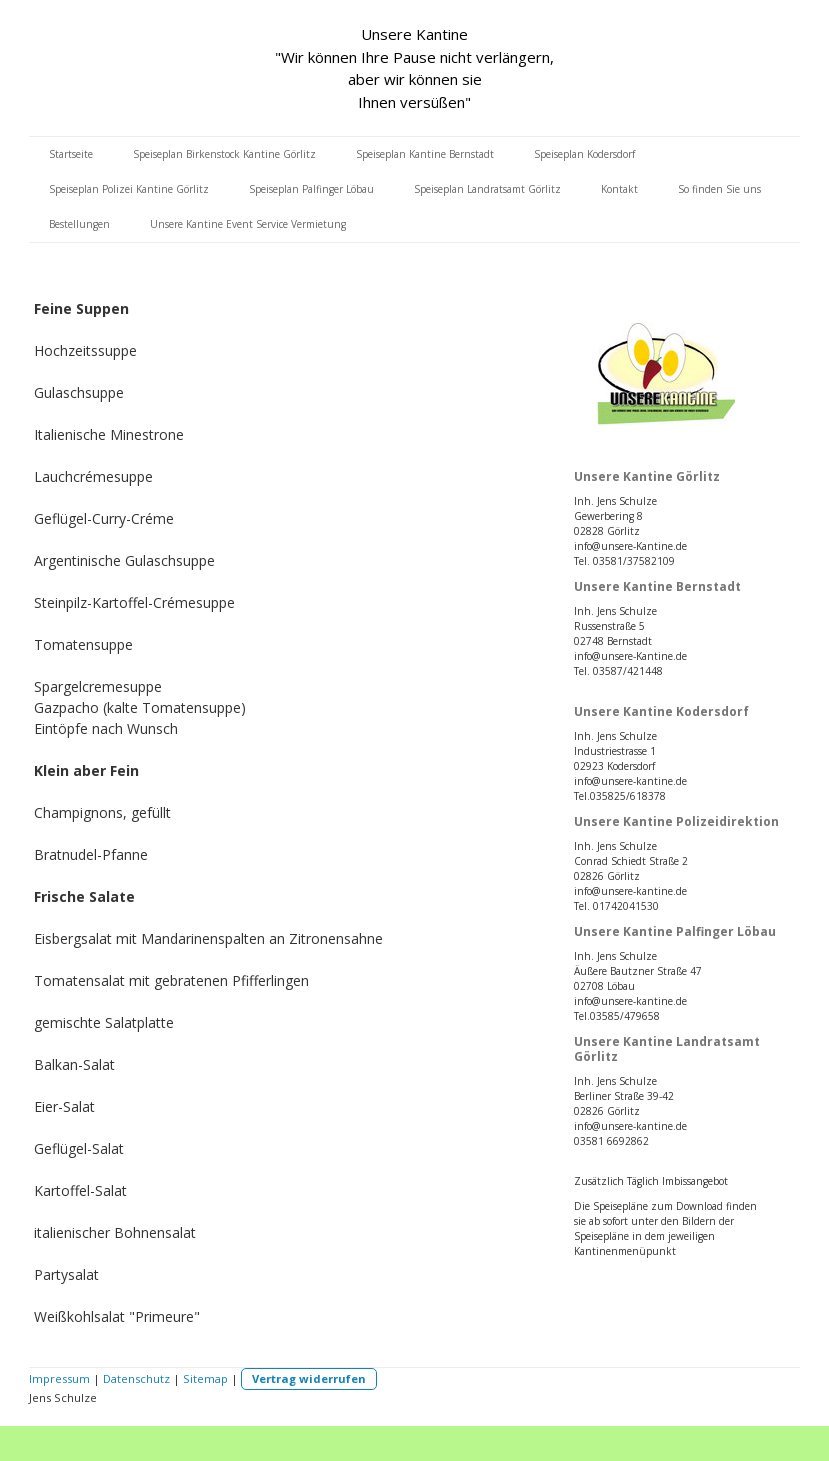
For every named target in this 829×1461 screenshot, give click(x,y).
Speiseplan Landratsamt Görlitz (487, 189)
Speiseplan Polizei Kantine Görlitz (129, 189)
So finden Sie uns (719, 189)
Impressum (59, 1378)
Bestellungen (79, 224)
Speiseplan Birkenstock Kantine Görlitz (224, 154)
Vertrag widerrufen (309, 1378)
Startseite (71, 154)
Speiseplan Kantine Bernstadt (425, 154)
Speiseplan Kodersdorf (584, 154)
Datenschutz (136, 1378)
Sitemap (205, 1378)
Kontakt (619, 189)
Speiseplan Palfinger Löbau (311, 189)
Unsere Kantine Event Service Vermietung (248, 224)
